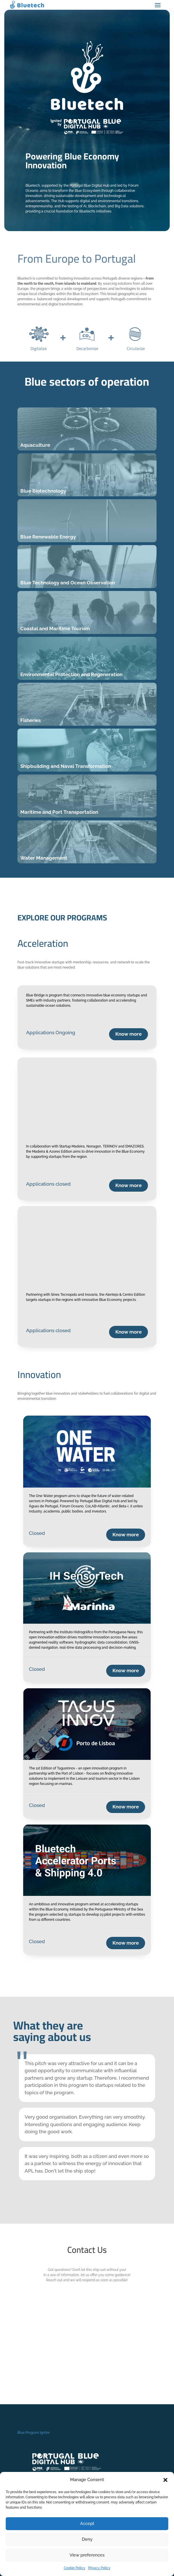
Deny (87, 2539)
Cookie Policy (74, 2568)
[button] (165, 2480)
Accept (87, 2523)
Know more (128, 1034)
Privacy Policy (99, 2568)
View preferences (87, 2555)
